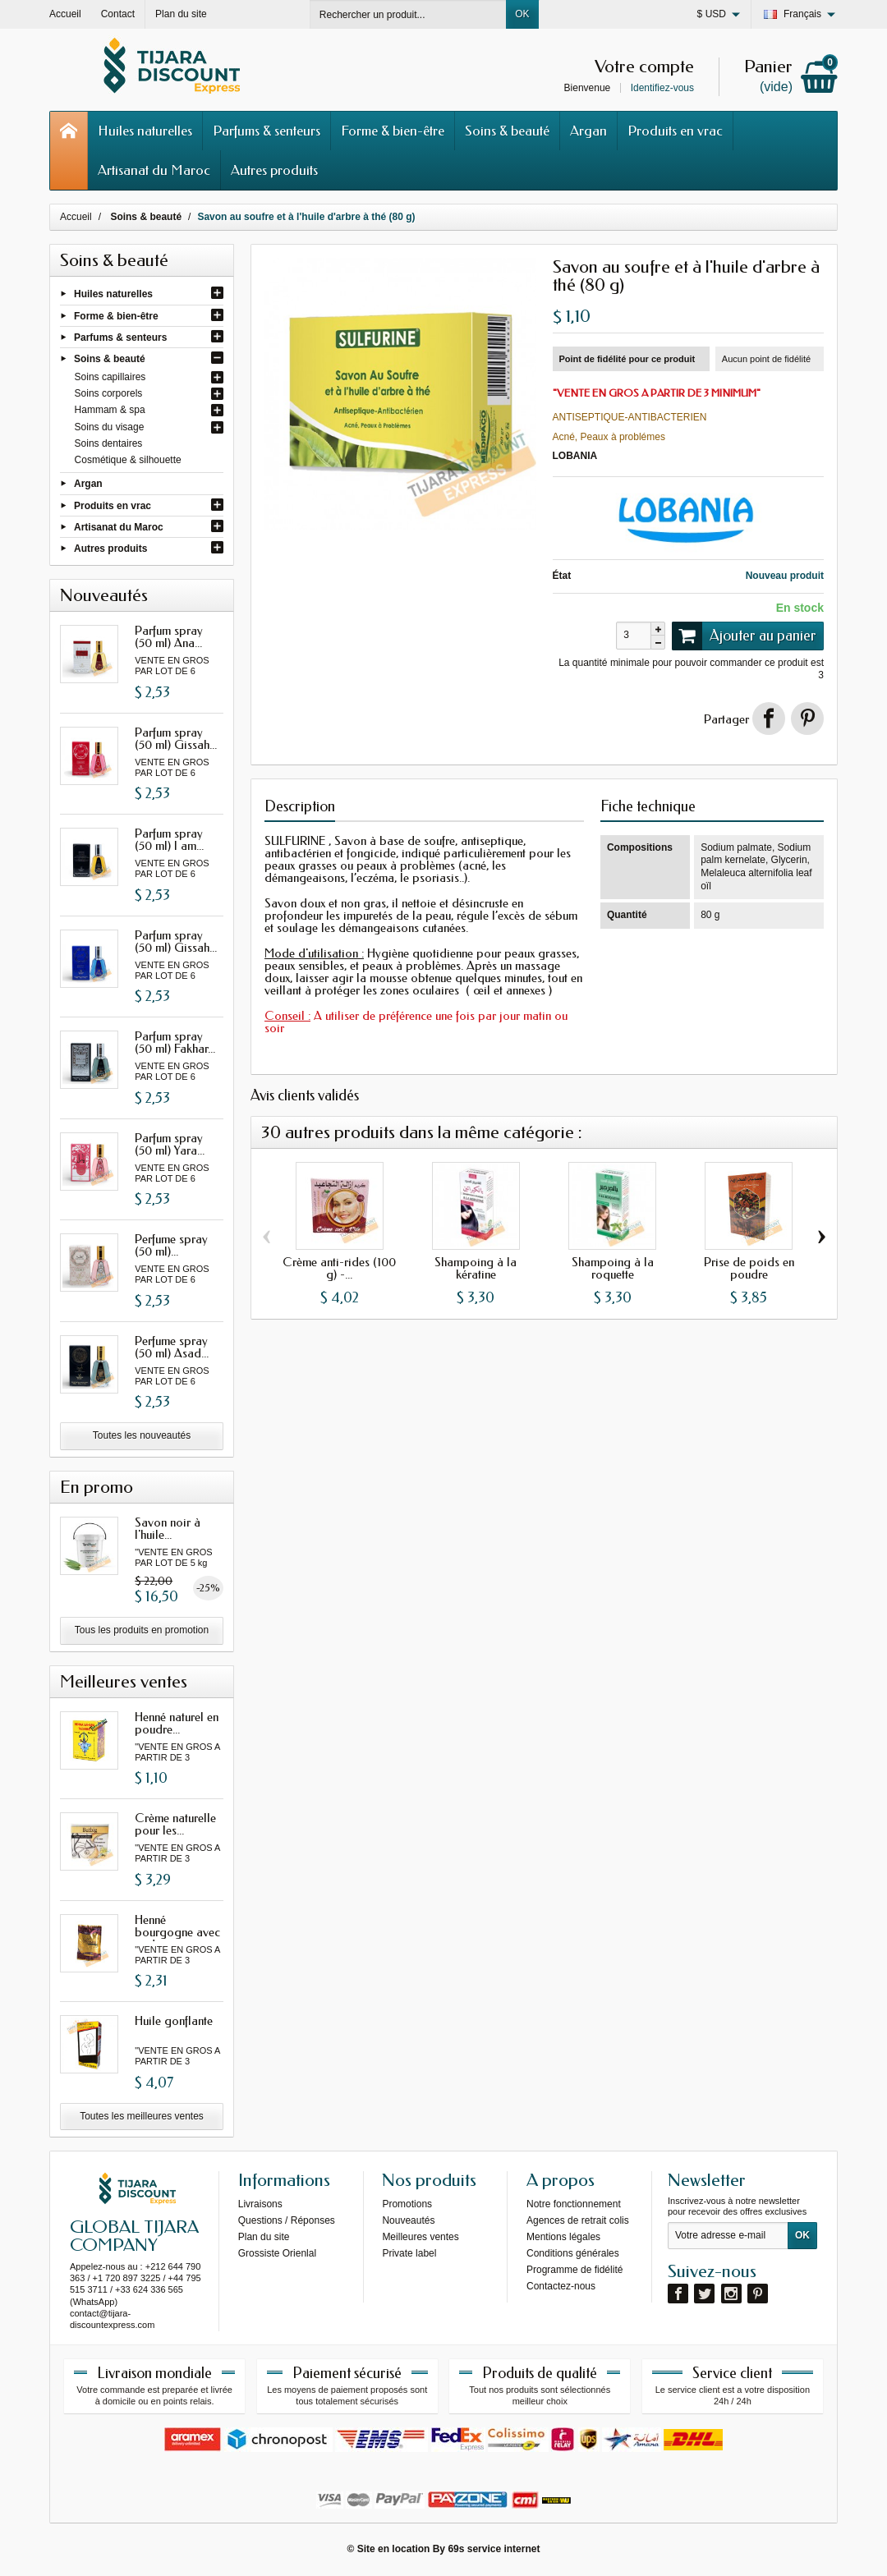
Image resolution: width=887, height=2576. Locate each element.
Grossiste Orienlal (277, 2253)
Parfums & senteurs (266, 130)
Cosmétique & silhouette (128, 460)
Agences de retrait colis (577, 2220)
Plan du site (264, 2237)
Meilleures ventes (420, 2237)
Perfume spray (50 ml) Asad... (172, 1347)
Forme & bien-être (392, 130)
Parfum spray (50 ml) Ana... (169, 636)
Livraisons (260, 2204)
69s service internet (494, 2549)
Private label (409, 2253)
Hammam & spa (110, 410)
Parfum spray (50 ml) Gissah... (176, 738)
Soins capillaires (110, 377)
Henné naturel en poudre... (176, 1723)
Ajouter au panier (744, 636)
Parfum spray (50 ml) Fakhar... (175, 1042)
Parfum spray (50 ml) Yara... (170, 1144)
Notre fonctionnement (573, 2204)
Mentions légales (563, 2237)
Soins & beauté (507, 130)
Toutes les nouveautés (142, 1435)
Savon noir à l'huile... (167, 1528)
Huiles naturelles (145, 130)
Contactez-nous (560, 2286)
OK (522, 14)
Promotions (407, 2204)
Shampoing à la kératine (475, 1268)
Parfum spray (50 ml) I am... (169, 839)
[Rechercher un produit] (408, 14)
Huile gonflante (174, 2021)
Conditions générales (572, 2253)
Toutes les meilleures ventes (142, 2116)
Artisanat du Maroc (154, 170)
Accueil (76, 217)
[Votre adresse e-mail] (728, 2236)
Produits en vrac (675, 130)
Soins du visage (110, 427)
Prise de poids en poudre (749, 1268)
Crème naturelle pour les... (175, 1824)
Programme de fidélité (574, 2269)
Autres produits (274, 170)
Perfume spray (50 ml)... (171, 1245)
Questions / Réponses (286, 2220)
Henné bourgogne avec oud (177, 1932)
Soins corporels (109, 393)
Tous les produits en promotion (142, 1630)
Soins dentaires (109, 443)
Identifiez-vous (662, 88)
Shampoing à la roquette (613, 1268)
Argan (588, 130)
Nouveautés (408, 2220)
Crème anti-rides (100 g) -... (339, 1268)
